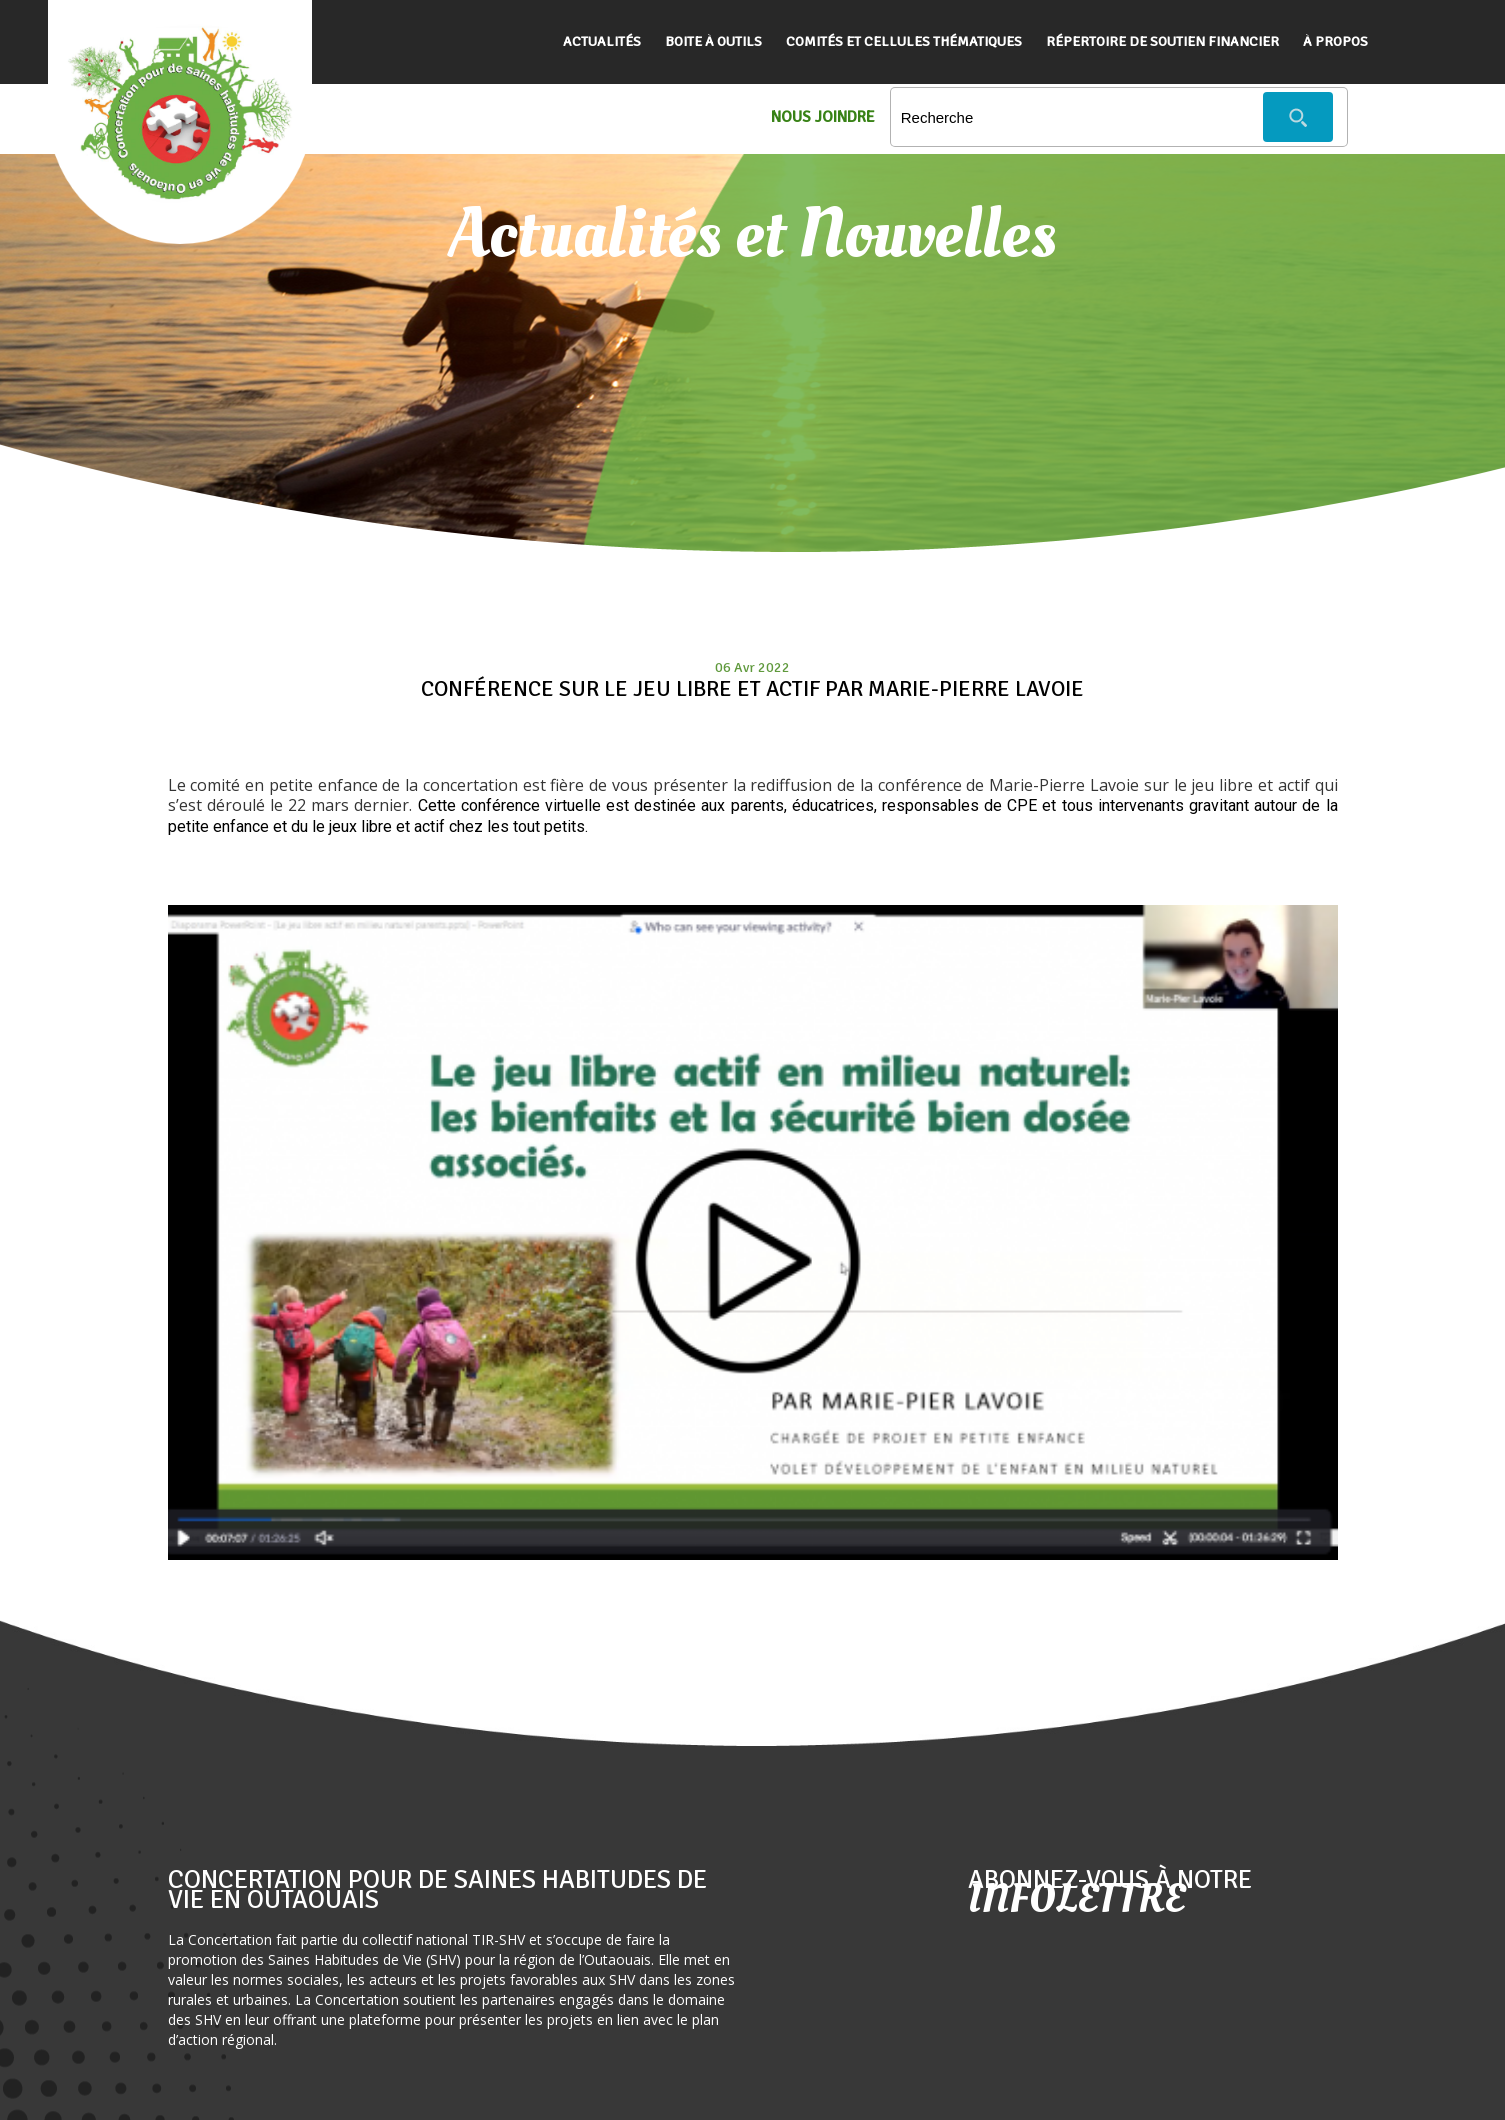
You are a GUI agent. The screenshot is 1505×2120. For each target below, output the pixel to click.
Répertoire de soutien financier (1162, 41)
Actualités (602, 41)
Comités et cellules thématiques (904, 41)
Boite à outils (713, 41)
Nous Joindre (823, 117)
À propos (1335, 41)
